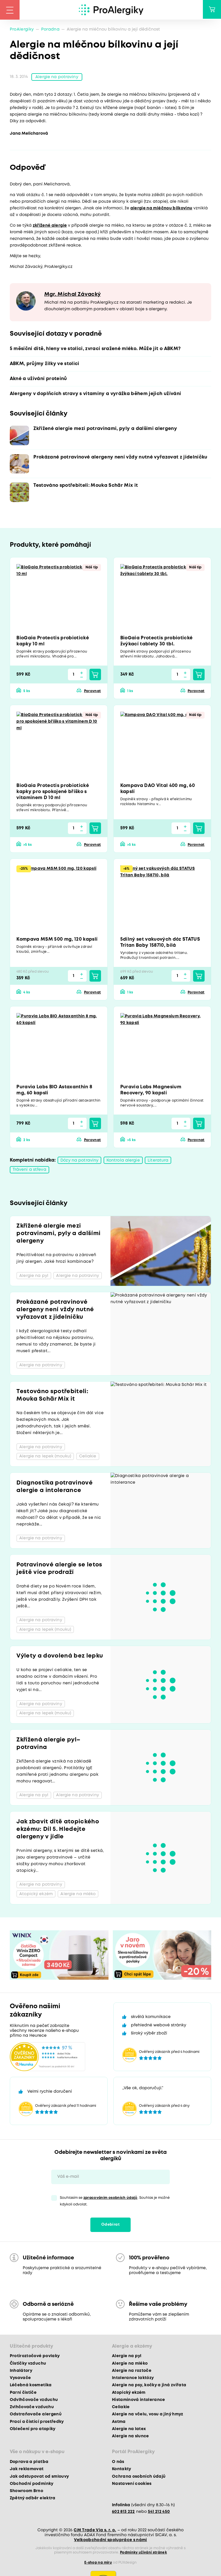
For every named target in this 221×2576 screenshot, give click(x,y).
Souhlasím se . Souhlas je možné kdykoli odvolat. (115, 2201)
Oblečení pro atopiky (33, 2429)
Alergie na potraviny (56, 77)
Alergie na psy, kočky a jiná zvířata (149, 2385)
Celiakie (121, 2407)
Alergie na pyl (127, 2356)
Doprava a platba (29, 2462)
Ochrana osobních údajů (138, 2477)
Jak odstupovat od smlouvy (39, 2477)
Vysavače (20, 2378)
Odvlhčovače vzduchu (34, 2400)
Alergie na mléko (130, 2363)
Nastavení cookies (132, 2484)
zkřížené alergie (50, 226)
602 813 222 (123, 2512)
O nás (118, 2462)
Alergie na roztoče (131, 2371)
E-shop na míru (98, 2562)
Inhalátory (21, 2371)
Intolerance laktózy (133, 2378)
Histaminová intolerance (138, 2400)
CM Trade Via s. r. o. (95, 2530)
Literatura (158, 1161)
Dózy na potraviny (79, 1161)
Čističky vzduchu (28, 2363)
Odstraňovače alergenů (36, 2415)
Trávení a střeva (29, 1170)
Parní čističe (23, 2393)
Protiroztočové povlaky (35, 2356)
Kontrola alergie (123, 1161)
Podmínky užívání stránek (143, 2552)
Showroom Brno (26, 2491)
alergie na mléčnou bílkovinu (161, 209)
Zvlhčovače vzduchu (32, 2407)
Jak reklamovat (27, 2469)
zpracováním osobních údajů (110, 2198)
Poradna (50, 29)
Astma (119, 2422)
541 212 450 (159, 2512)
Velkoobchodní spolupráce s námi (110, 2540)
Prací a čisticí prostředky (37, 2422)
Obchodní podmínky (32, 2484)
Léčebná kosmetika (31, 2385)
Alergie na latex (129, 2429)
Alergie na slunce (130, 2436)
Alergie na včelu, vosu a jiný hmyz (147, 2415)
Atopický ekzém (129, 2393)
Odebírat (110, 2224)
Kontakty (121, 2469)
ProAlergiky (22, 29)
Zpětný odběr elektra (33, 2498)
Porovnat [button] (92, 691)
